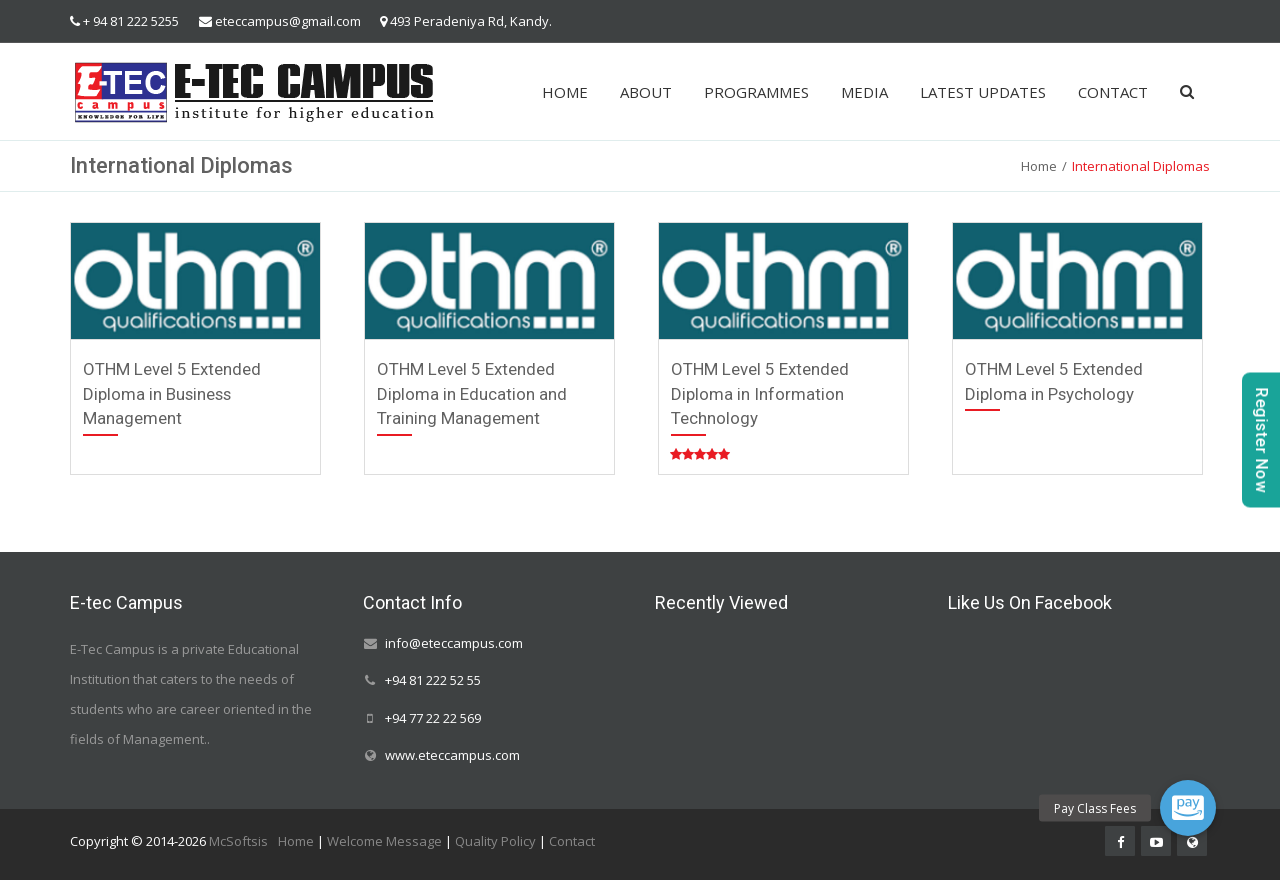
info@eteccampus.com (454, 643)
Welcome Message (384, 841)
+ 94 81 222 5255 (131, 21)
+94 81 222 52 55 (433, 681)
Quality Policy (495, 841)
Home (1039, 166)
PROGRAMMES (756, 92)
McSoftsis (238, 841)
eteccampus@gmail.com (288, 21)
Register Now (1261, 440)
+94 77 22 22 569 (433, 718)
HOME (565, 92)
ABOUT (646, 92)
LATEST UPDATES (983, 92)
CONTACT (1113, 92)
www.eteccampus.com (452, 755)
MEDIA (864, 92)
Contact (572, 841)
